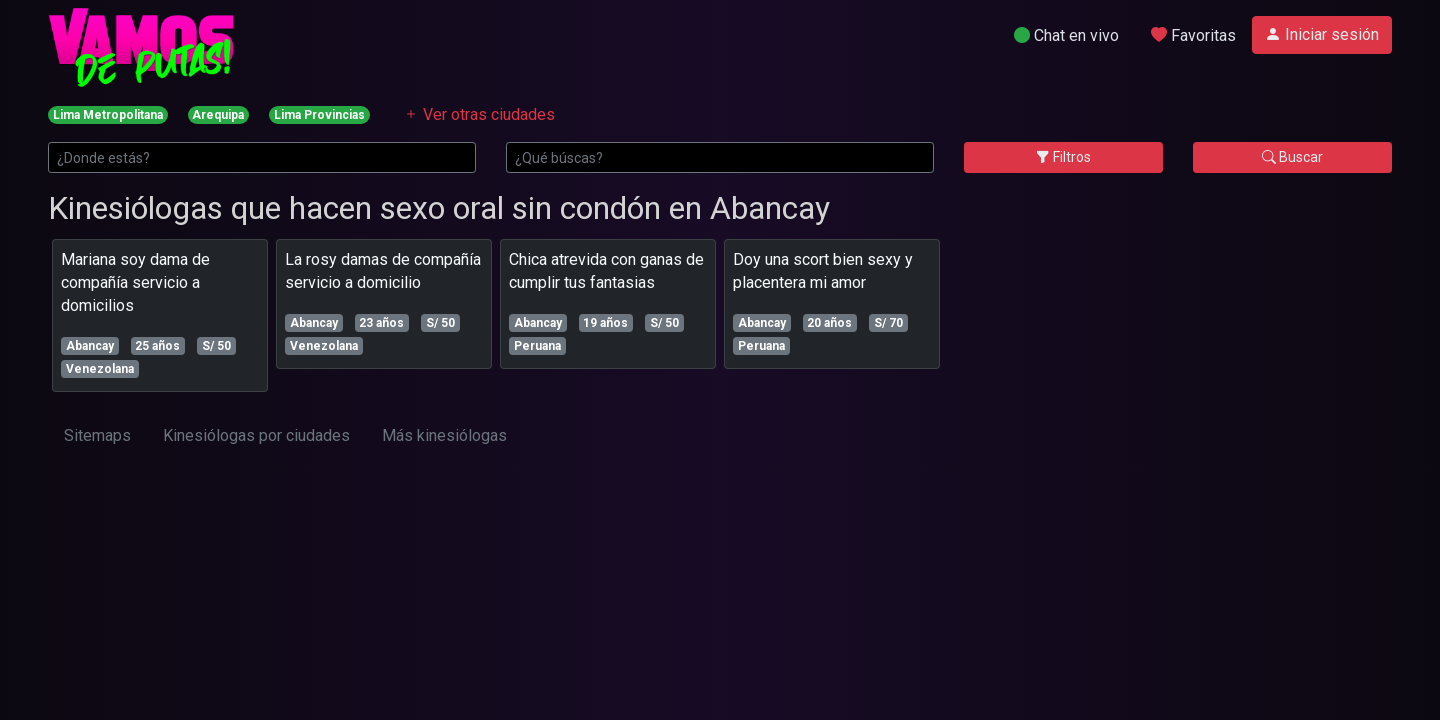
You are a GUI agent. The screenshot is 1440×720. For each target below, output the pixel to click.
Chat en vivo (1066, 35)
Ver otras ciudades (479, 114)
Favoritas (1193, 35)
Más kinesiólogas (444, 435)
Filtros (1063, 157)
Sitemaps (97, 435)
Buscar (1292, 157)
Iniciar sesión (1322, 34)
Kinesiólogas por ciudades (256, 435)
